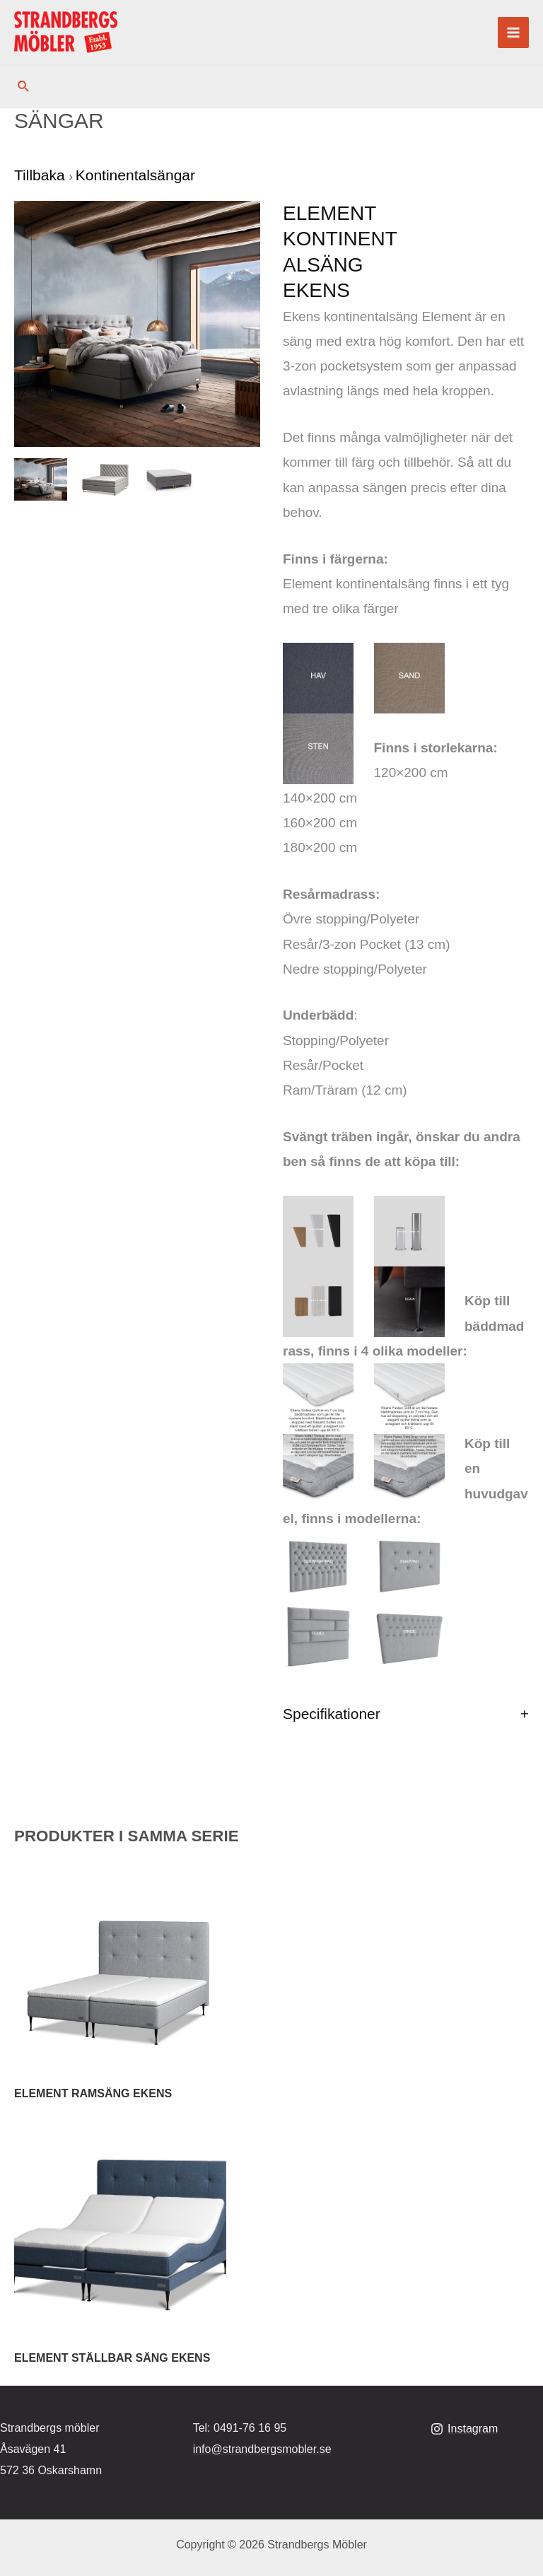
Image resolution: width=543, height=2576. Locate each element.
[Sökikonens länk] (24, 87)
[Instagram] (464, 2429)
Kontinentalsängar (135, 175)
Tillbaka (41, 175)
